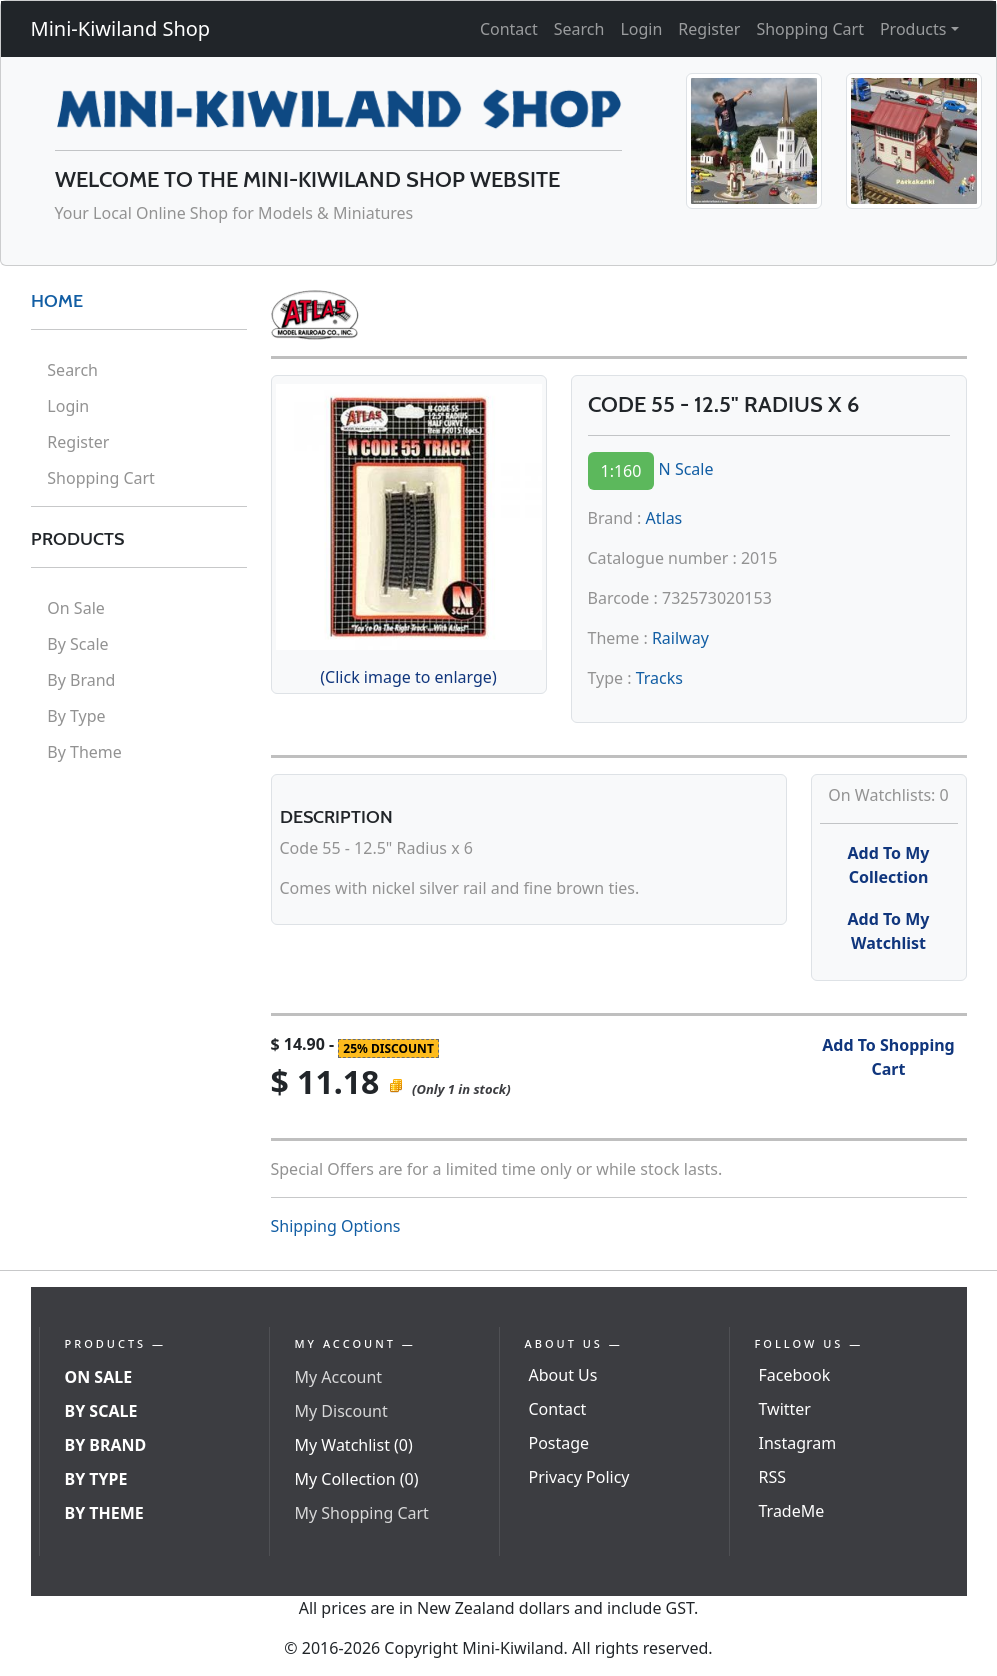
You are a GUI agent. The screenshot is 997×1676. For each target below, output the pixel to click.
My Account (339, 1377)
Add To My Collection (889, 865)
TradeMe (792, 1511)
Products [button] (913, 29)
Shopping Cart (810, 29)
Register (709, 29)
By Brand (81, 680)
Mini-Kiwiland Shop (121, 28)
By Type (76, 716)
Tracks (659, 678)
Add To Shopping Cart (888, 1057)
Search (579, 29)
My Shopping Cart (362, 1513)
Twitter (785, 1409)
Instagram (798, 1443)
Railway (680, 638)
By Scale (77, 644)
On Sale (75, 608)
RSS (773, 1477)
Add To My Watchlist (889, 931)
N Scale (686, 469)
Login (641, 29)
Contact (509, 29)
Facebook (795, 1375)
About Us (563, 1375)
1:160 (621, 471)
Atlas (664, 518)
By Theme (84, 752)
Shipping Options (336, 1226)
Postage (559, 1443)
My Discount (341, 1411)
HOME (57, 301)
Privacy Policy (579, 1477)
